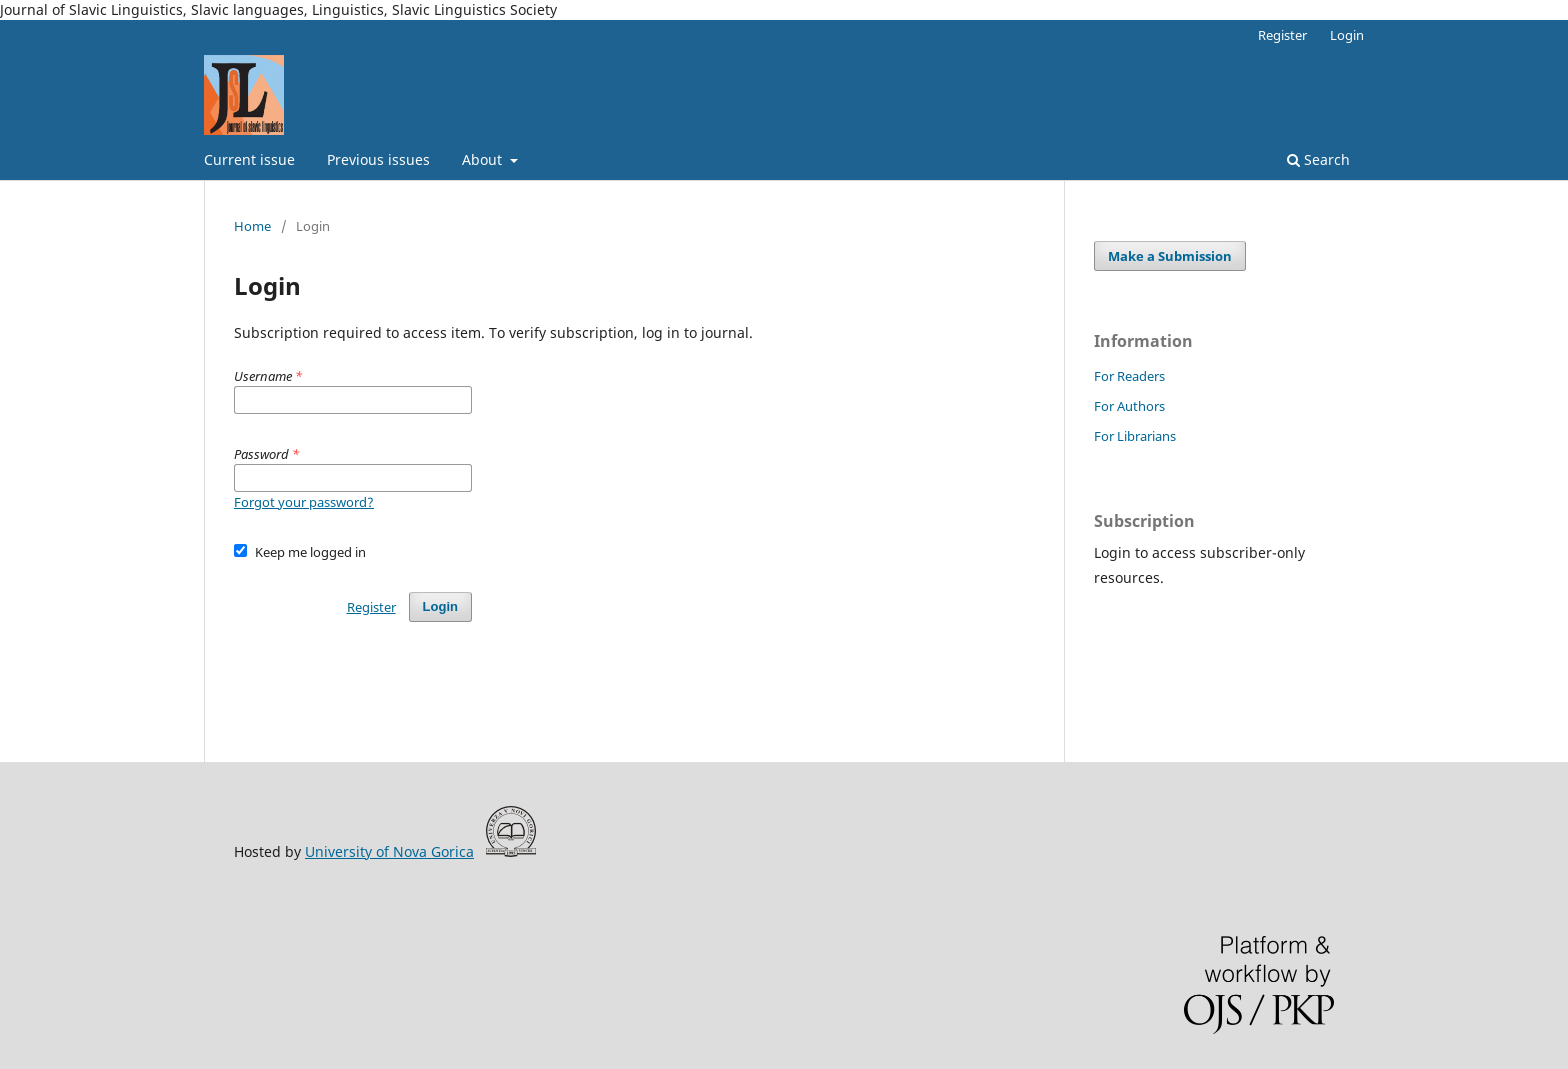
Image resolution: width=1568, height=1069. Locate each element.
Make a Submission (1170, 256)
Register (1282, 35)
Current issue (249, 159)
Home (252, 226)
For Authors (1129, 406)
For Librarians (1135, 436)
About (484, 159)
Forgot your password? (304, 502)
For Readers (1129, 376)
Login (1347, 35)
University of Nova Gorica (389, 851)
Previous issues (378, 159)
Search (1318, 159)
